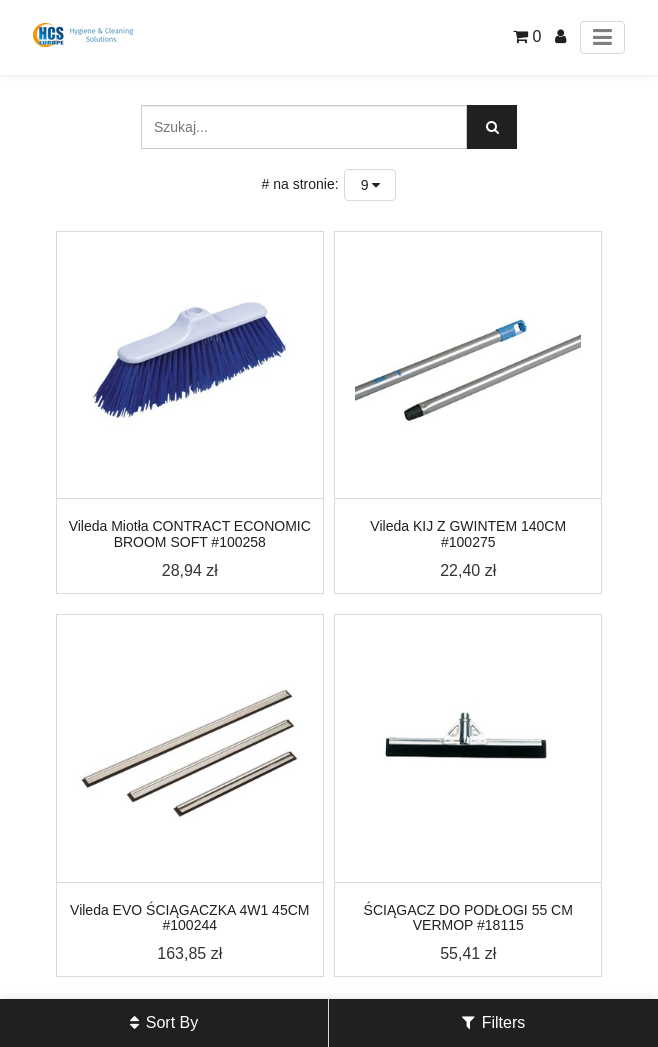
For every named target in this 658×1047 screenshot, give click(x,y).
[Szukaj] (492, 127)
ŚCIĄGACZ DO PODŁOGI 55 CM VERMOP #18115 (468, 917)
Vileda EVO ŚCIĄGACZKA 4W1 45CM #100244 (189, 917)
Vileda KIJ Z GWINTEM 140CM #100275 (468, 533)
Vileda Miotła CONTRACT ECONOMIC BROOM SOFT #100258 (190, 533)
